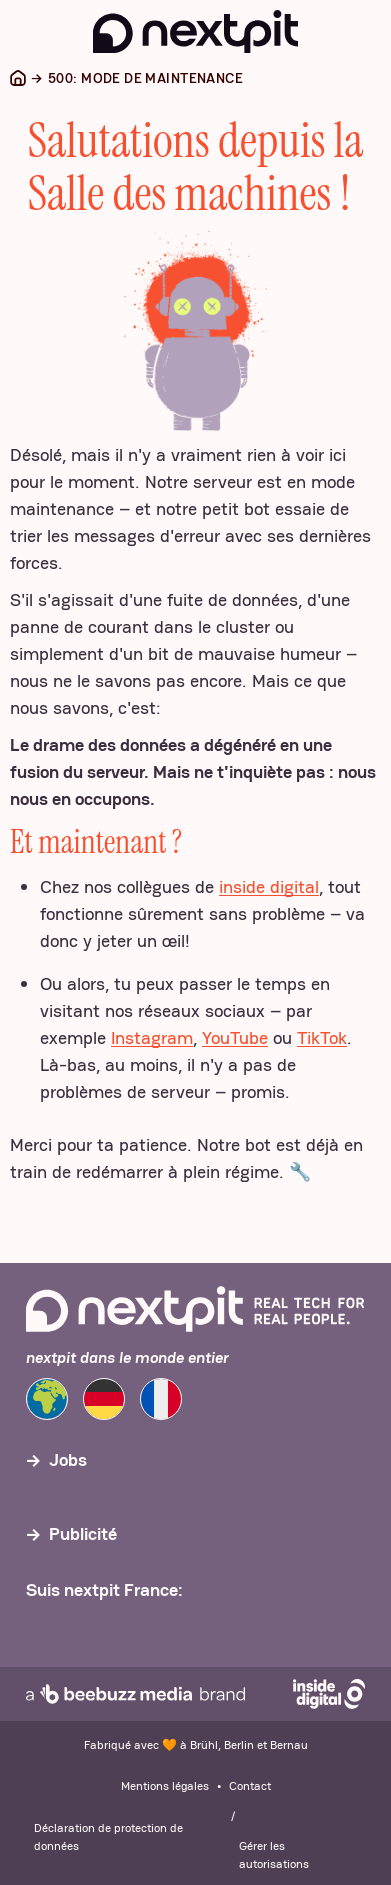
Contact (250, 1786)
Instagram (152, 1037)
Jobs (68, 1459)
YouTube (235, 1037)
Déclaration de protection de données (108, 1837)
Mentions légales (165, 1786)
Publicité (83, 1533)
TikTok (322, 1037)
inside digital (269, 886)
